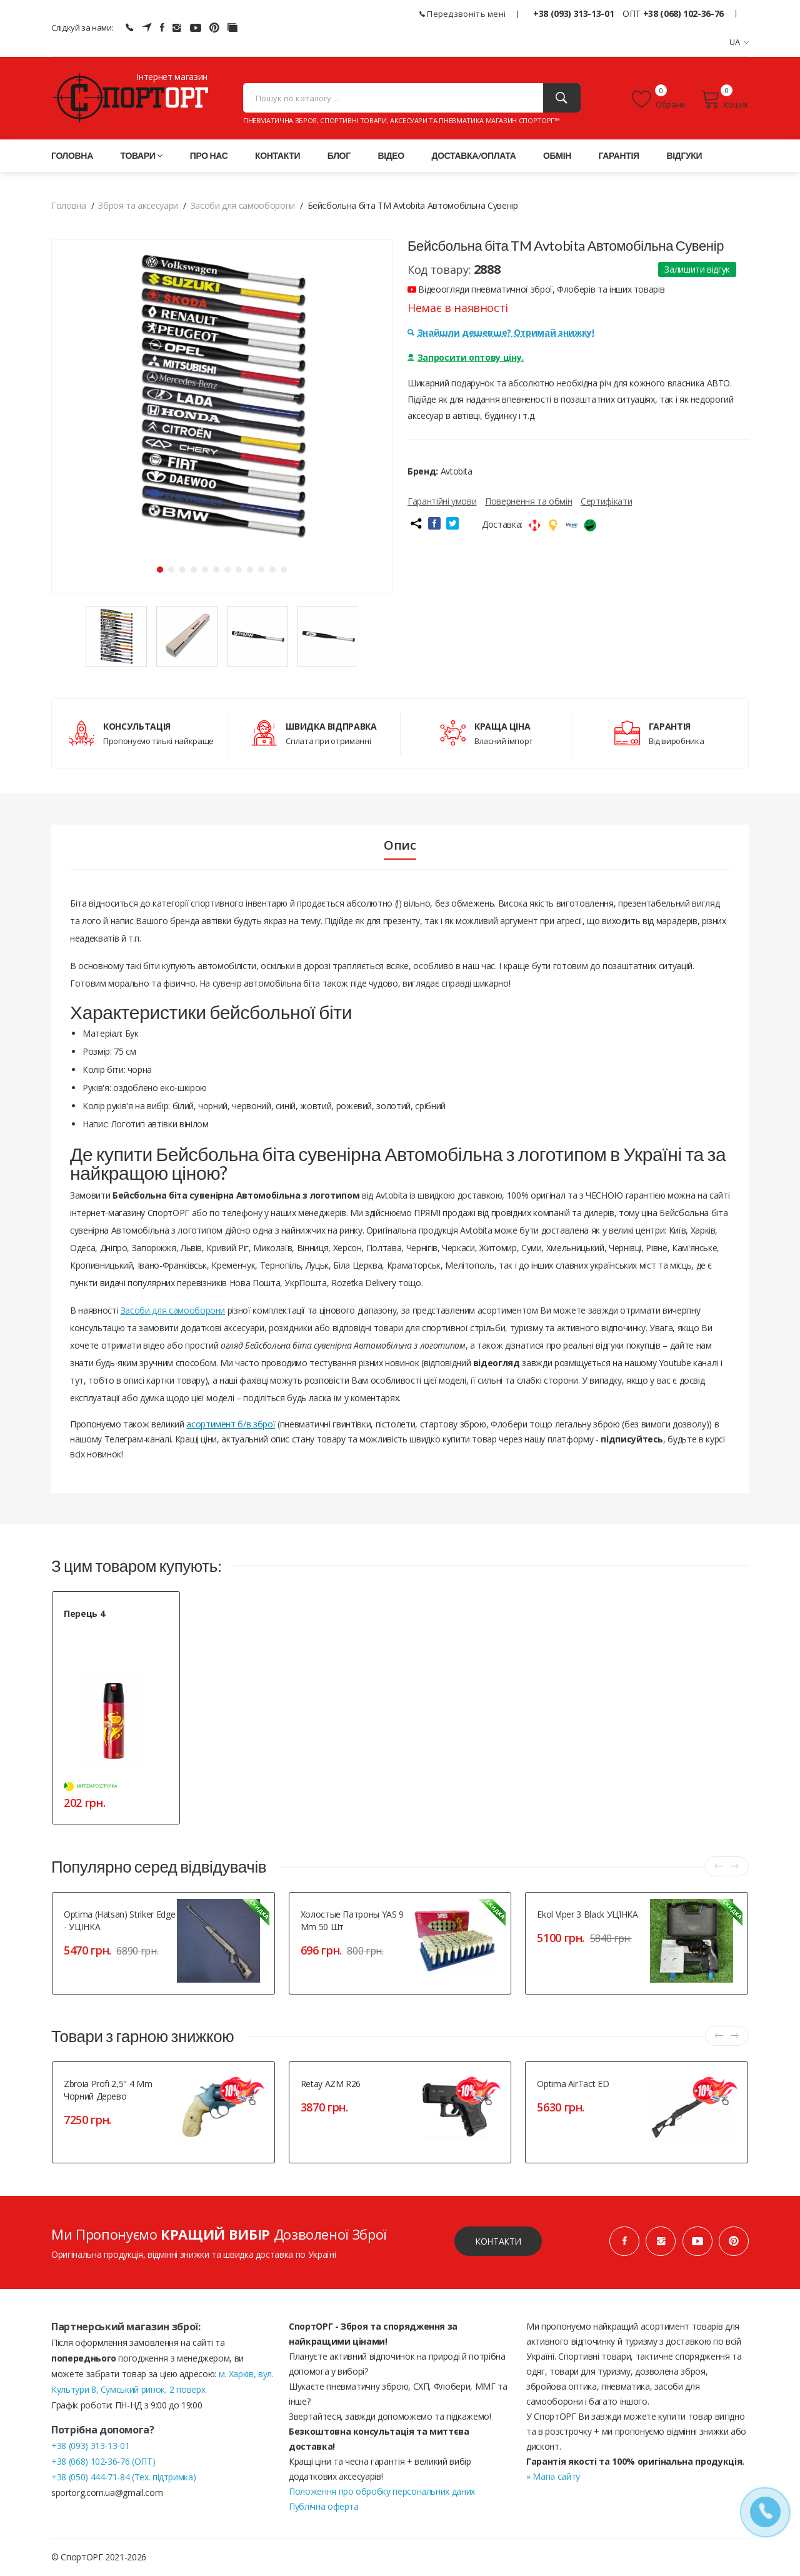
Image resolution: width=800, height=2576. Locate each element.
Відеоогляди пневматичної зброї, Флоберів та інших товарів (536, 289)
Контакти (277, 155)
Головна (72, 155)
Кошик (725, 99)
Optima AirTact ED (573, 2084)
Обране (659, 99)
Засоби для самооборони (173, 1310)
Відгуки (684, 155)
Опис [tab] (400, 845)
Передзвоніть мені (462, 13)
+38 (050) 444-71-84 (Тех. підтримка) (123, 2477)
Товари (142, 155)
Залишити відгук (697, 269)
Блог (339, 155)
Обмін (557, 155)
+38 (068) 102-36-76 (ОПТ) (103, 2461)
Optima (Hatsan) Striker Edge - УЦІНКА (119, 1920)
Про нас (209, 155)
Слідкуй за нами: (82, 27)
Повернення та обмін (528, 501)
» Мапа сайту (553, 2476)
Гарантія (619, 155)
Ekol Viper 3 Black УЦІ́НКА (587, 1914)
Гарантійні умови (442, 501)
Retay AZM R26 (331, 2084)
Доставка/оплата (474, 155)
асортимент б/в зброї (230, 1424)
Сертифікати (606, 501)
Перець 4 (84, 1613)
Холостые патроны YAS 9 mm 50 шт (352, 1920)
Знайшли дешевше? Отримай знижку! (501, 332)
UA (739, 42)
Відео (391, 155)
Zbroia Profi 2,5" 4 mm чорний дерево (108, 2090)
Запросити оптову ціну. (466, 357)
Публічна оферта (324, 2506)
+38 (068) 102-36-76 (683, 13)
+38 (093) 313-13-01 (573, 13)
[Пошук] (562, 98)
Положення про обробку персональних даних (382, 2491)
